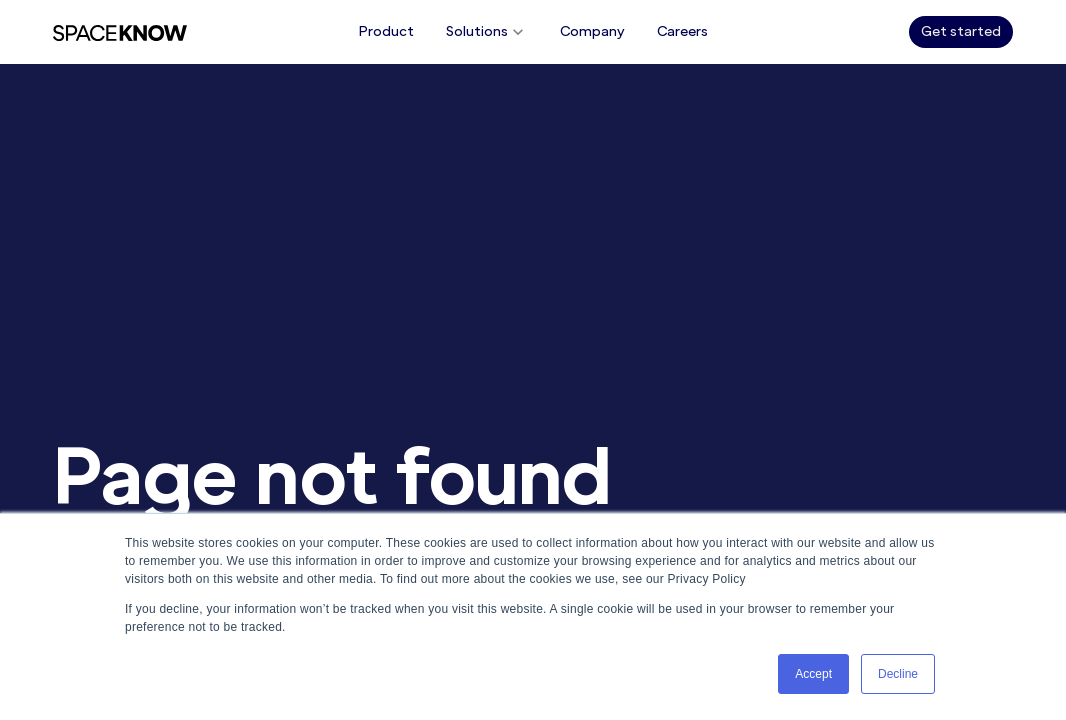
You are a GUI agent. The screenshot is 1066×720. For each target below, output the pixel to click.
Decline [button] (898, 674)
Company (592, 31)
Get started (961, 31)
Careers (682, 31)
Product (386, 31)
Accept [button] (813, 674)
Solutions (487, 32)
